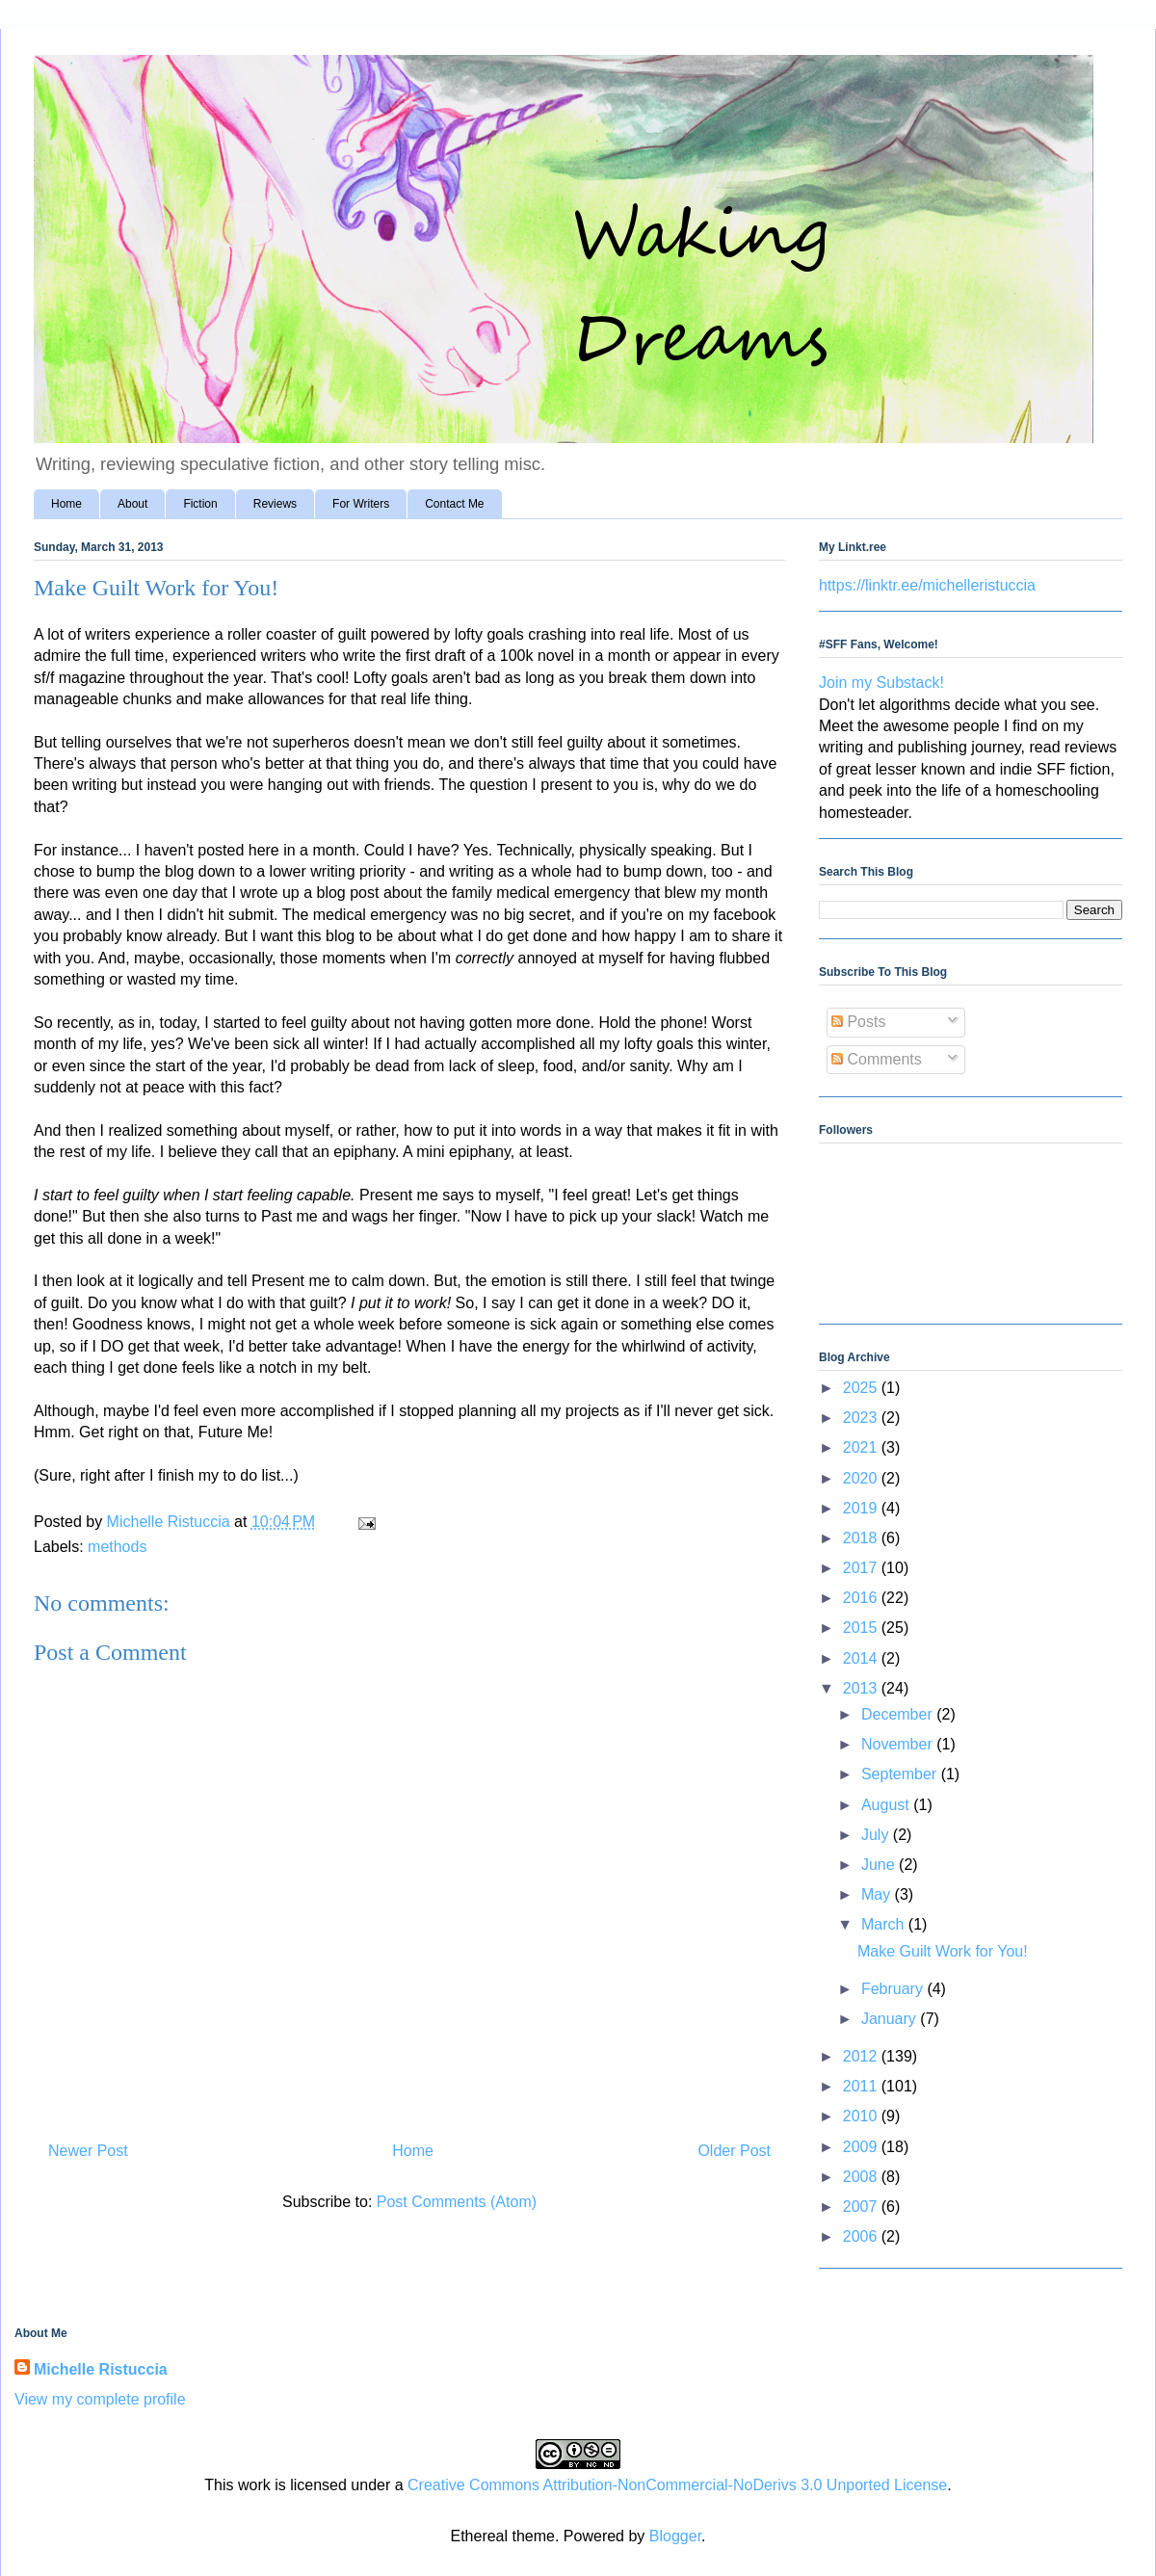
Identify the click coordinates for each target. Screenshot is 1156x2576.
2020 (862, 1478)
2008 (862, 2177)
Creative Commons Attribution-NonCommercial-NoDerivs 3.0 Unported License (677, 2485)
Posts (858, 1021)
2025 (862, 1388)
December (898, 1714)
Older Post (734, 2150)
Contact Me (454, 504)
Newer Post (88, 2150)
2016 (862, 1598)
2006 (862, 2236)
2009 (862, 2147)
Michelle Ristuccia (101, 2369)
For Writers (360, 504)
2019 (862, 1508)
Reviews (275, 504)
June (880, 1864)
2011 (862, 2086)
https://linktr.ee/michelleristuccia (927, 585)
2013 (862, 1688)
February (894, 1989)
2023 (862, 1417)
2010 (862, 2116)
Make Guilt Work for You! (942, 1951)
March (884, 1924)
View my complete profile (100, 2399)
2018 (862, 1538)
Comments (876, 1059)
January (890, 2019)
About (132, 504)
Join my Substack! (881, 682)
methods (117, 1546)
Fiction (200, 504)
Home (66, 504)
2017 (862, 1568)
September (901, 1774)
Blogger (675, 2536)
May (878, 1894)
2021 (862, 1447)
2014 (862, 1658)
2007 (862, 2206)
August (887, 1805)
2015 (862, 1627)
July (877, 1835)
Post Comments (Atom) (457, 2202)
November (898, 1744)
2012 (862, 2056)
